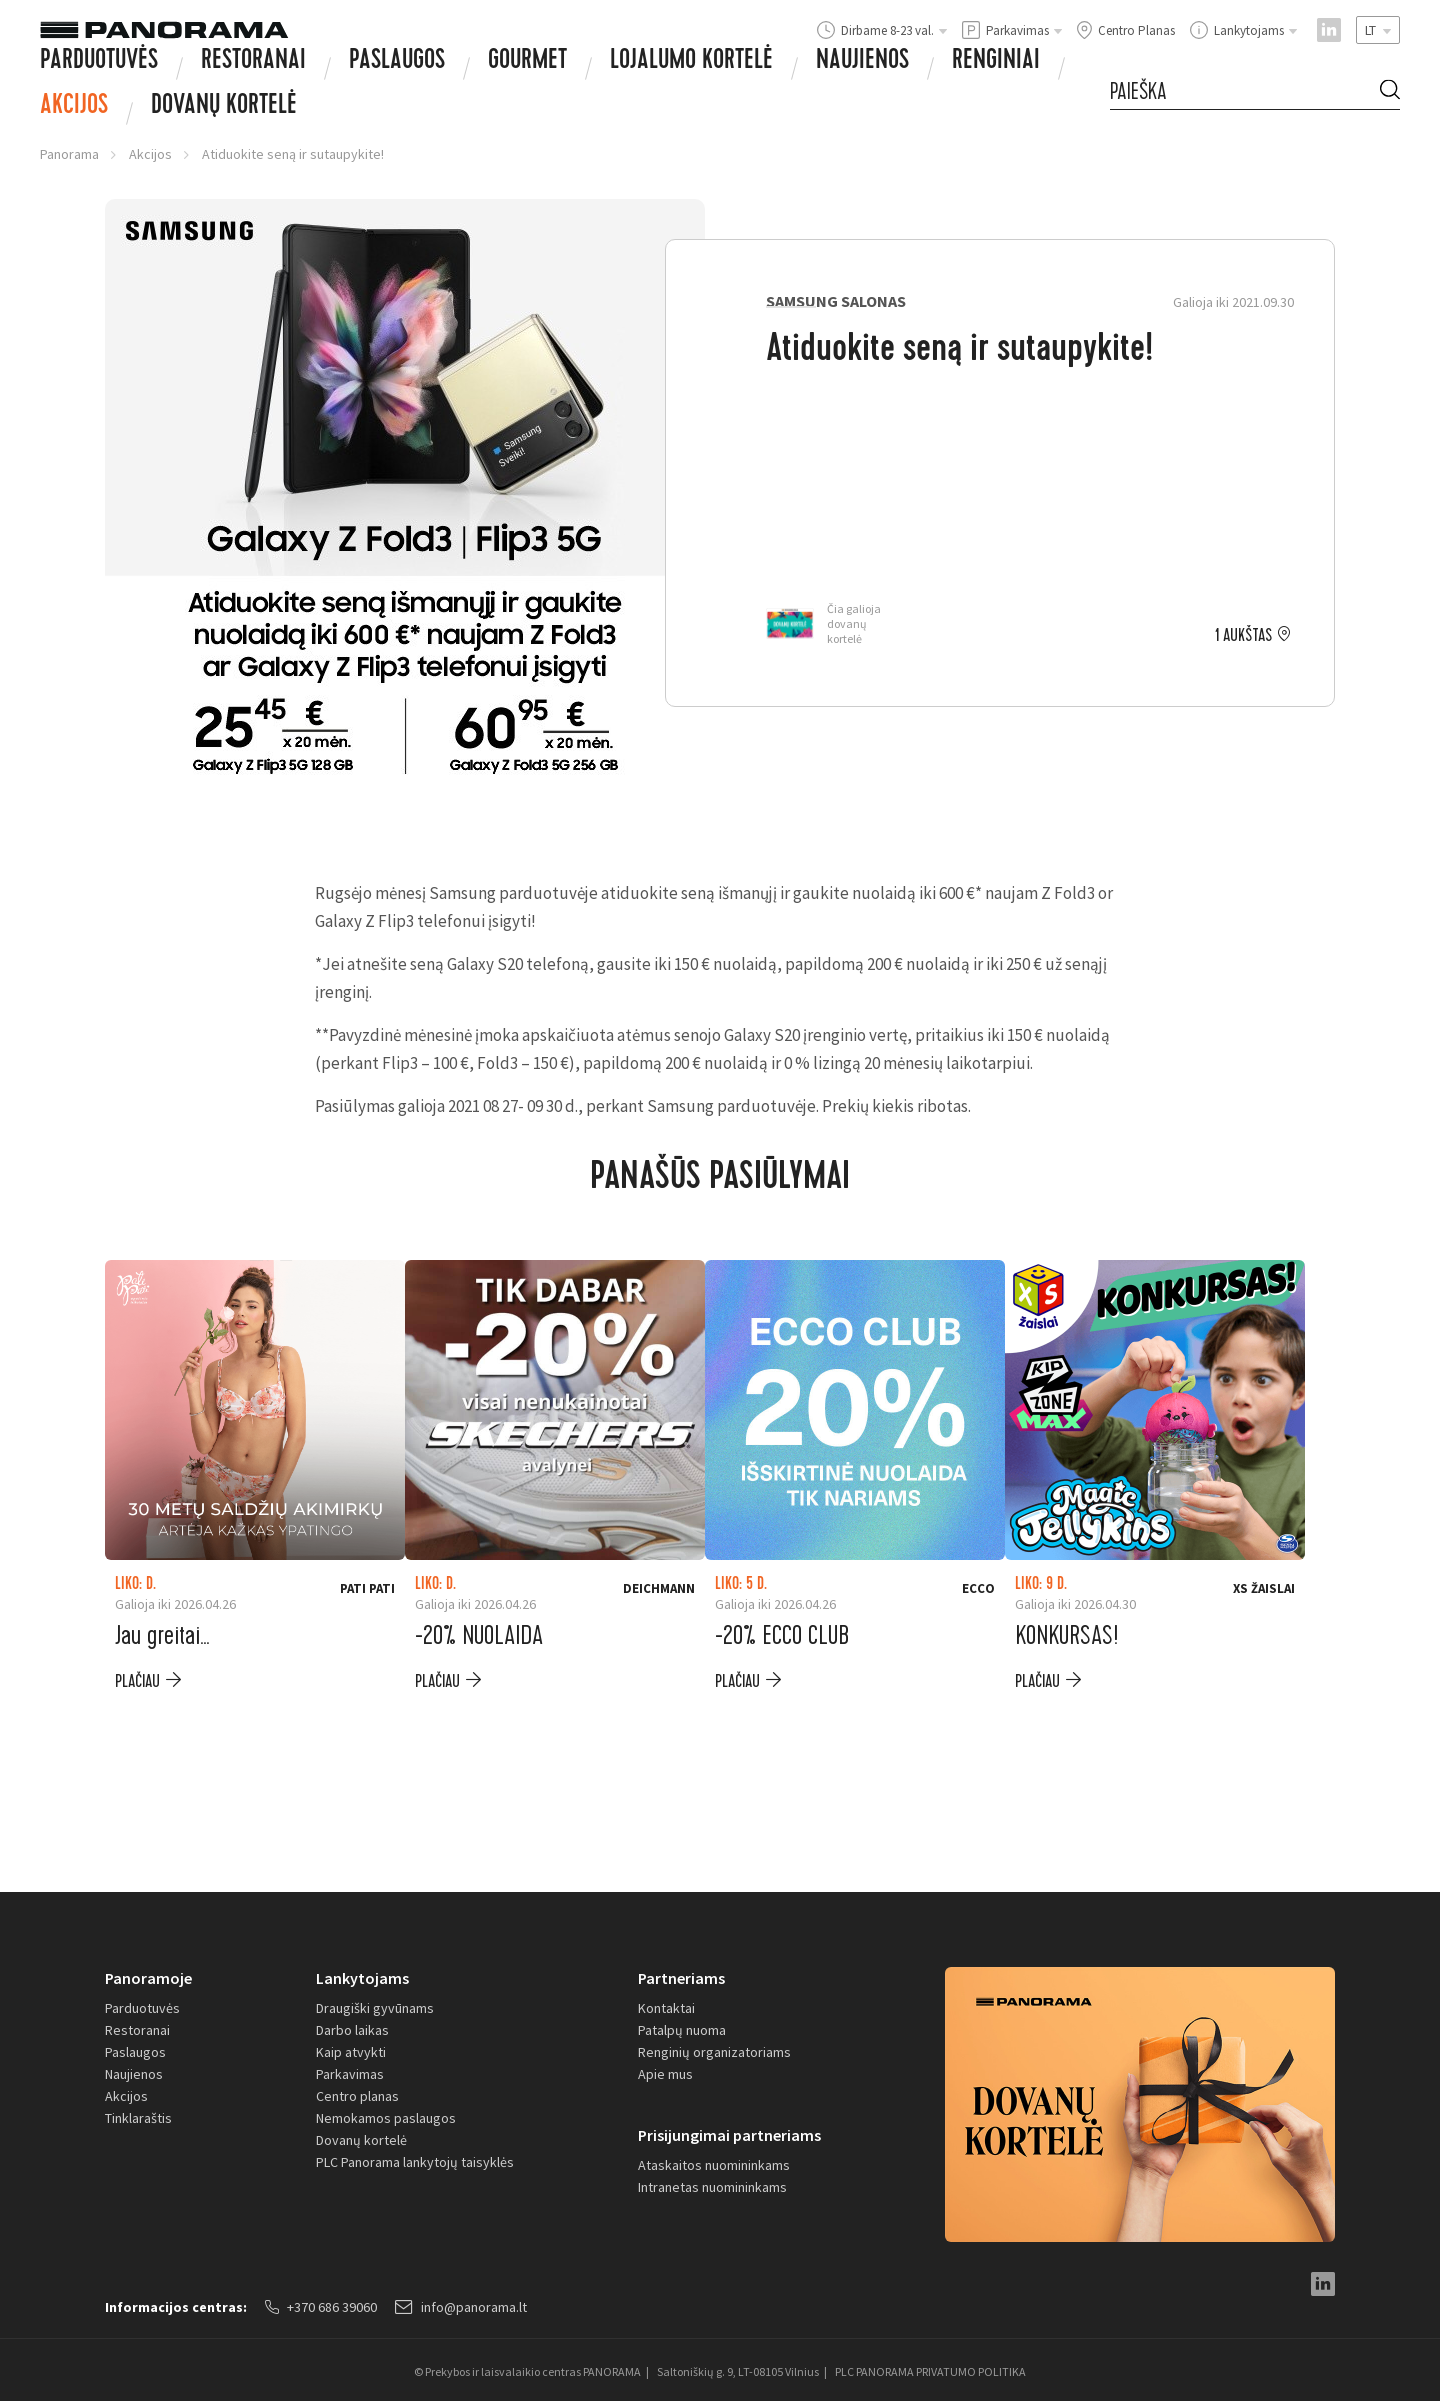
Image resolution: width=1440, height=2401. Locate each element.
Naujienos (862, 62)
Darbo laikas (352, 2030)
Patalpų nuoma (682, 2030)
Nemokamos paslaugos (386, 2118)
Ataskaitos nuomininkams (714, 2165)
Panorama (69, 154)
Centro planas (357, 2096)
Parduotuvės (99, 62)
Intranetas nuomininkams (712, 2187)
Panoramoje (148, 1978)
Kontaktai (666, 2008)
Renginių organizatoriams (714, 2052)
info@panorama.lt (461, 2307)
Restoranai (253, 62)
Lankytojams (362, 1978)
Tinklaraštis (138, 2118)
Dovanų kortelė (361, 2140)
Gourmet (527, 62)
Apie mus (665, 2074)
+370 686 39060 (321, 2307)
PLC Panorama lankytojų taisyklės (415, 2162)
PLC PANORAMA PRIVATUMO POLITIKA (930, 2371)
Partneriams (681, 1978)
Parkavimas (350, 2074)
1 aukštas (1243, 636)
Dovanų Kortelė (224, 107)
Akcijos (74, 107)
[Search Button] (1390, 92)
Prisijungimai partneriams (729, 2135)
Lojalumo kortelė (691, 62)
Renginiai (996, 62)
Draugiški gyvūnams (375, 2008)
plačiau (137, 1681)
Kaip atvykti (351, 2052)
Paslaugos (397, 62)
